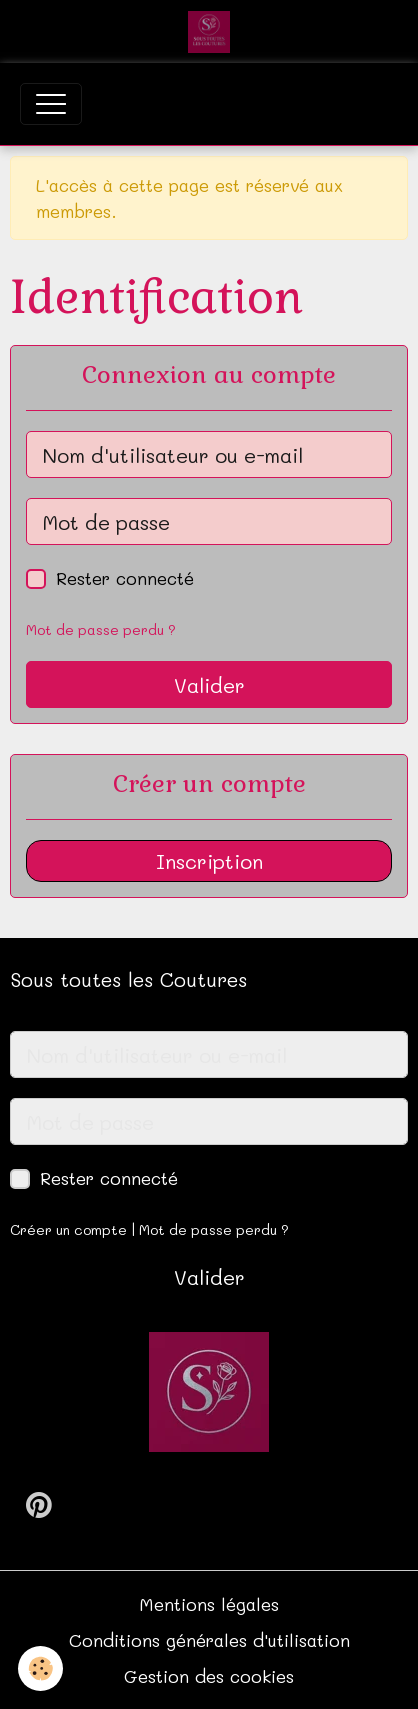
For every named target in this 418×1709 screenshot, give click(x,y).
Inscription (209, 861)
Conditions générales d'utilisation (209, 1640)
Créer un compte (68, 1229)
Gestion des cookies (209, 1676)
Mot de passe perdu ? (101, 629)
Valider (209, 685)
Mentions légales (209, 1604)
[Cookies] (40, 1668)
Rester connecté (125, 578)
